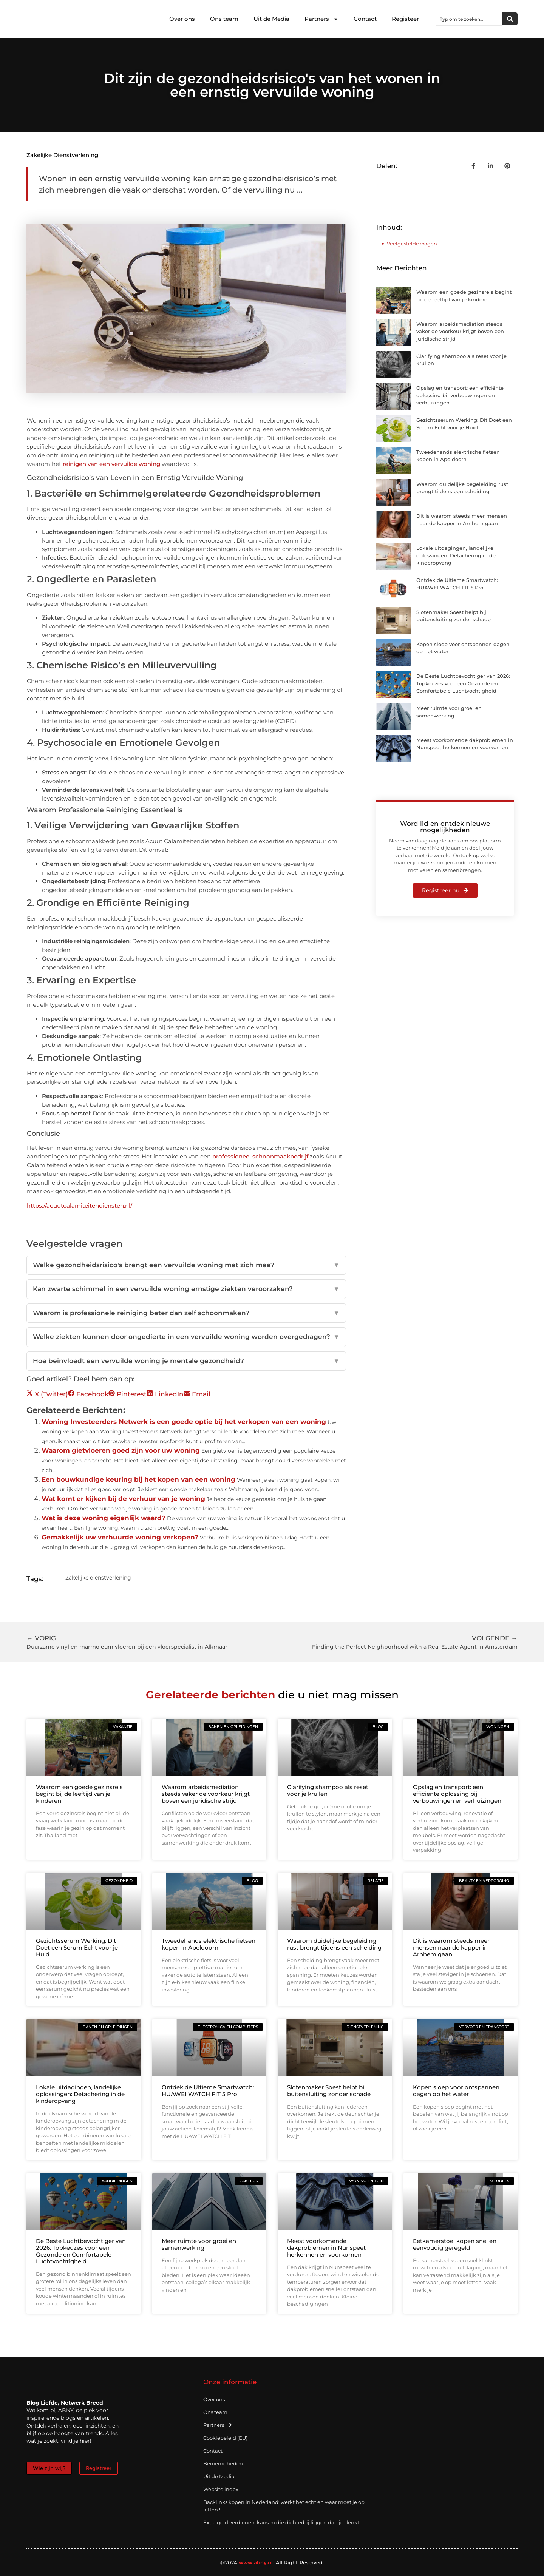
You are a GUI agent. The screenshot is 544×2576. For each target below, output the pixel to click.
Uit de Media (271, 18)
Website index (220, 2489)
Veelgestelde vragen (412, 244)
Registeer (405, 18)
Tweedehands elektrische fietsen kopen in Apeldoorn (208, 1944)
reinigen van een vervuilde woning (111, 463)
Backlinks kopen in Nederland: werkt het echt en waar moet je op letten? (284, 2506)
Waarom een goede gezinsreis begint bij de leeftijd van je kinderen (79, 1793)
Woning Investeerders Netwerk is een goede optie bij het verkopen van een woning (184, 1421)
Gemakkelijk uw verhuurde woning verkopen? (120, 1537)
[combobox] (469, 18)
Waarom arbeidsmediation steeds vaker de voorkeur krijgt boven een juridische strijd (460, 331)
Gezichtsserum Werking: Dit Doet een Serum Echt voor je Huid (77, 1947)
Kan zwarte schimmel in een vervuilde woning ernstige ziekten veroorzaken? (186, 1289)
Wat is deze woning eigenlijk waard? (103, 1518)
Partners (321, 19)
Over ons (182, 18)
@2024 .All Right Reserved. (272, 2562)
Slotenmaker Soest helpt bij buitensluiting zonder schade (329, 2091)
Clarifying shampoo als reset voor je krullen (327, 1790)
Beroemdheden (223, 2463)
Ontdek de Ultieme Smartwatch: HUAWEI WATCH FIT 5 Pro (208, 2091)
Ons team (224, 18)
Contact (365, 18)
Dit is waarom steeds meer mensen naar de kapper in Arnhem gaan (451, 1947)
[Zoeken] (510, 18)
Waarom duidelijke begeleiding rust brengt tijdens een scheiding (334, 1944)
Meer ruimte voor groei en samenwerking (199, 2244)
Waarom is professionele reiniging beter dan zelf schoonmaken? (186, 1313)
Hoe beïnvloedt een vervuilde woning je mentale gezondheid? (186, 1361)
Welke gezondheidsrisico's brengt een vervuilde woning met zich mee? (186, 1265)
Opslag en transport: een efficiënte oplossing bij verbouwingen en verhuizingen (460, 395)
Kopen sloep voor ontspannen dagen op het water (456, 2091)
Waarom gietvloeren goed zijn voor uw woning (121, 1450)
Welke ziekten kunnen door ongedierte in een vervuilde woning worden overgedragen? (186, 1337)
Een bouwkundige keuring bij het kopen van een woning (138, 1479)
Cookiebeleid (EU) (225, 2438)
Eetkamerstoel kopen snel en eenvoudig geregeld (454, 2244)
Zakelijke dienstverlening (62, 155)
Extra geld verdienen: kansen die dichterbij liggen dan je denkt (281, 2522)
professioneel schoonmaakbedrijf (260, 1156)
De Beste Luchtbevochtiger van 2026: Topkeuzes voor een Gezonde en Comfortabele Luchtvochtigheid (463, 683)
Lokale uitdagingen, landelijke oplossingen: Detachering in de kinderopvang (456, 555)
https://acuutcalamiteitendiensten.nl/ (79, 1205)
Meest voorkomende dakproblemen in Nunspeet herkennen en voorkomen (326, 2247)
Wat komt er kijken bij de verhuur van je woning (123, 1498)
